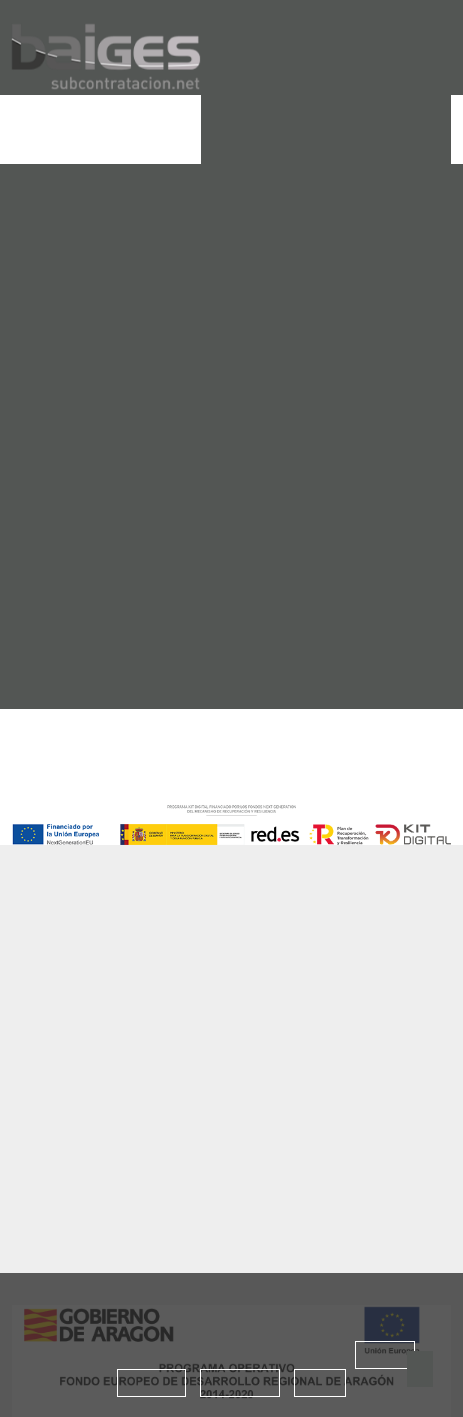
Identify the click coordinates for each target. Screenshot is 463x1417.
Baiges (89, 955)
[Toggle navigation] (26, 130)
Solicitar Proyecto (326, 128)
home (65, 360)
